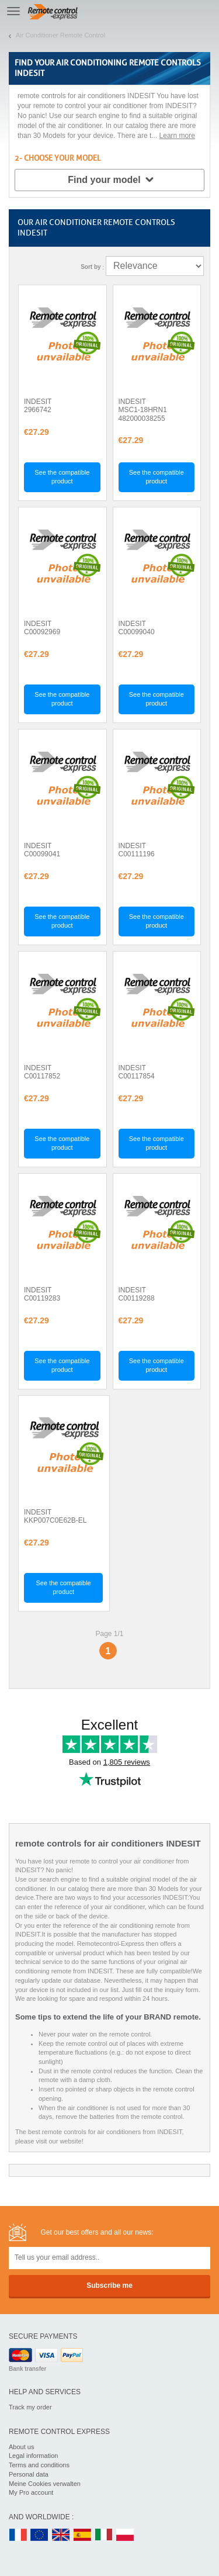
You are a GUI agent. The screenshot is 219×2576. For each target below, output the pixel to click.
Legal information (33, 2455)
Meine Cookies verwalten (45, 2483)
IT (104, 2535)
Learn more (177, 136)
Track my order (30, 2407)
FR (18, 2535)
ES (82, 2535)
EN (39, 2535)
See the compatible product (61, 477)
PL (125, 2535)
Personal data (28, 2474)
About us (21, 2446)
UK (61, 2535)
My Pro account (31, 2492)
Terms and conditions (39, 2464)
